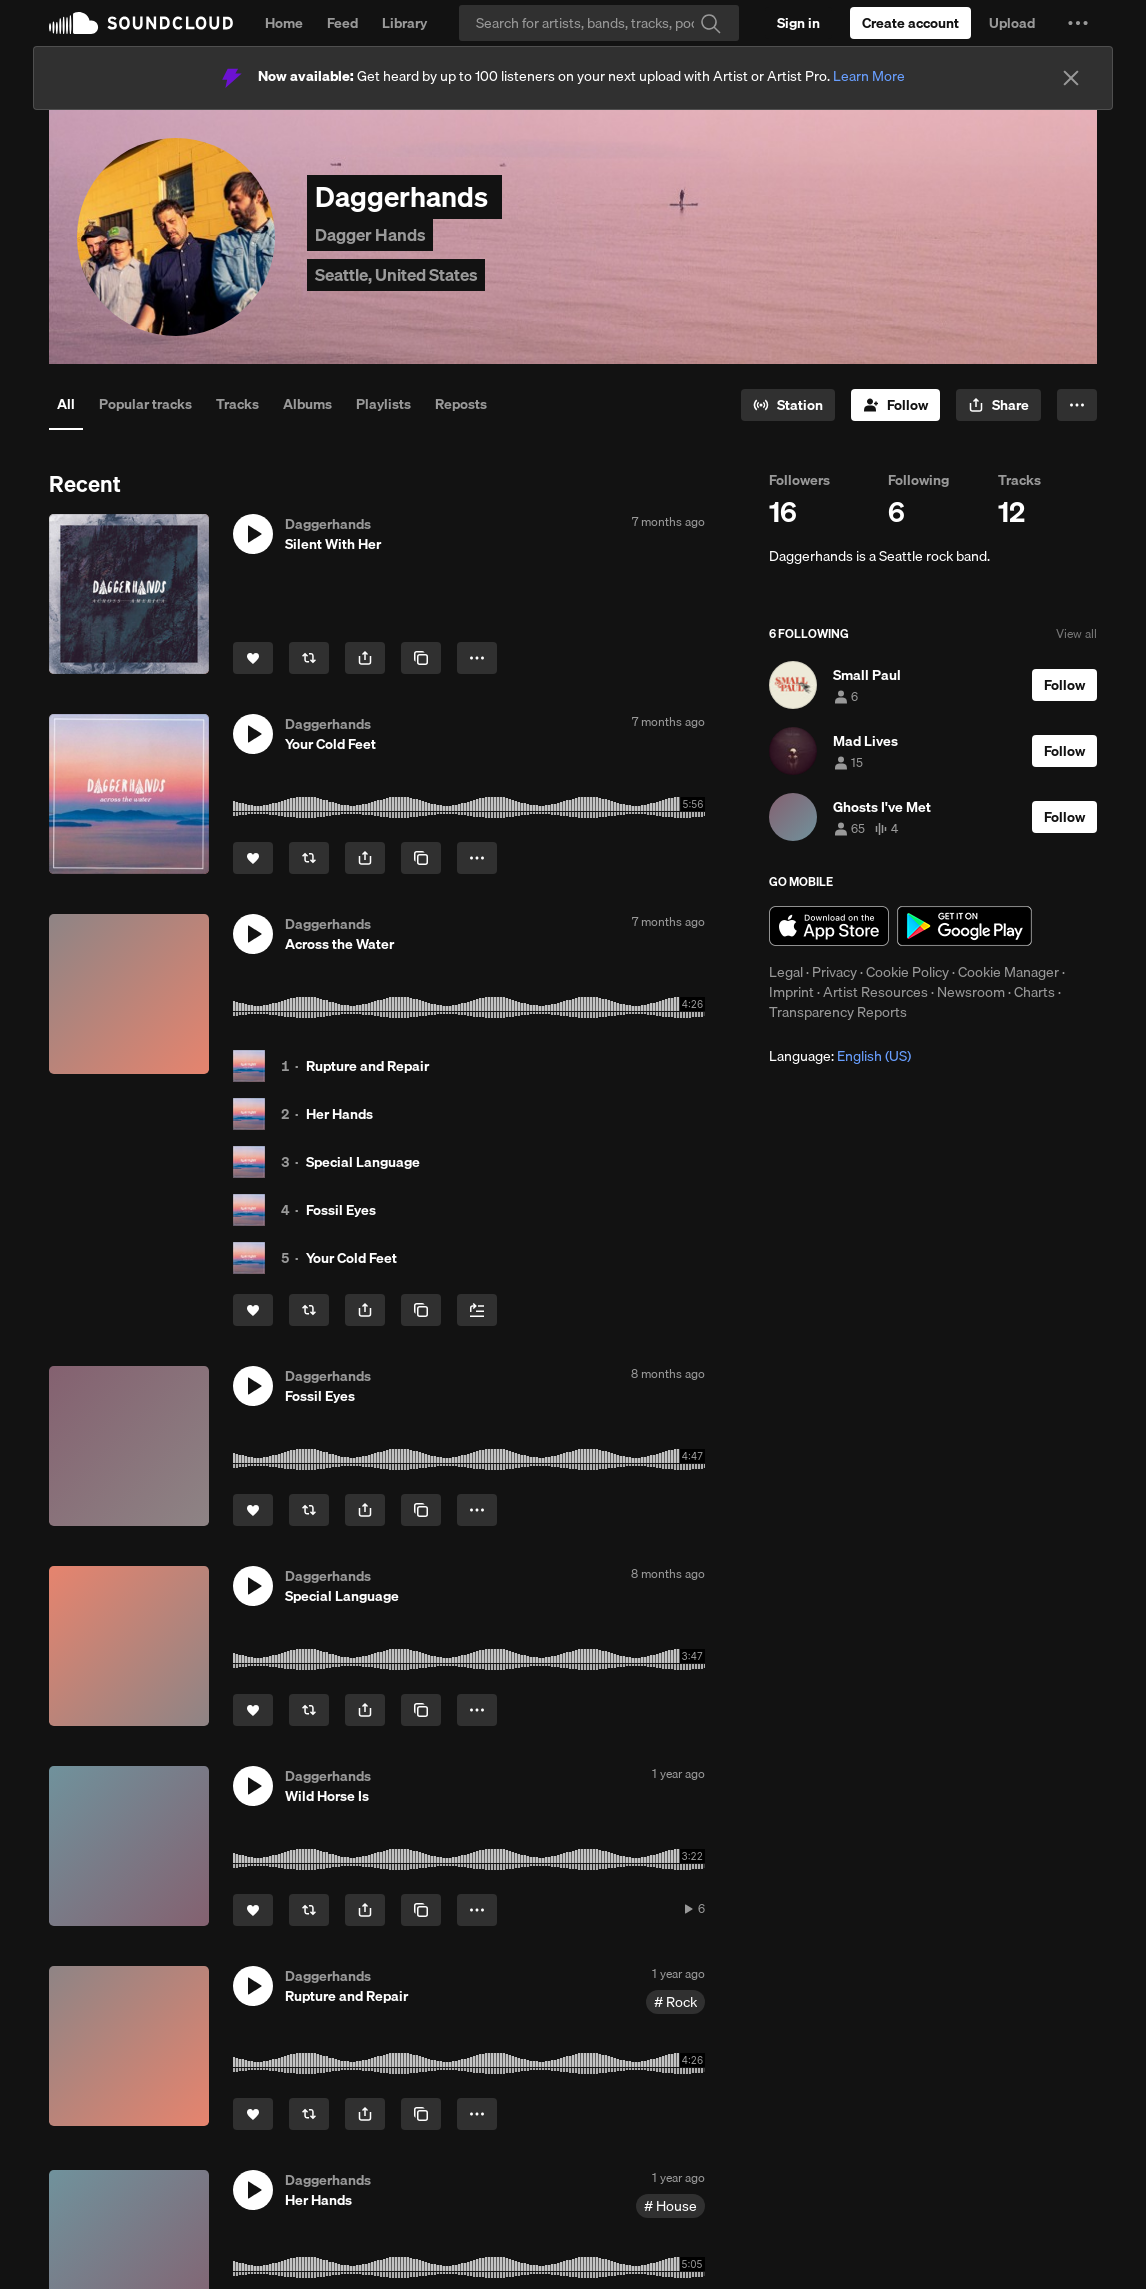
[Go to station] (788, 405)
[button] (1078, 23)
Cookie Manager (1008, 972)
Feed (342, 23)
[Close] (1071, 78)
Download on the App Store (829, 926)
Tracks (237, 404)
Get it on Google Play (964, 926)
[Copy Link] (421, 658)
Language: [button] (840, 1056)
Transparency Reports (838, 1012)
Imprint (791, 992)
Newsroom (971, 992)
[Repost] (309, 658)
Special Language (363, 1162)
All (66, 404)
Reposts (461, 404)
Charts (1034, 992)
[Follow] (895, 405)
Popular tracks (145, 404)
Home (284, 23)
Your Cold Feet (351, 1258)
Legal (786, 972)
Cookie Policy (907, 972)
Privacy (834, 972)
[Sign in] (798, 23)
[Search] (599, 23)
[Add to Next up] (477, 1310)
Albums (307, 404)
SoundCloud (141, 23)
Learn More (869, 76)
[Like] (253, 658)
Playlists (383, 404)
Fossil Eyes (341, 1210)
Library (404, 23)
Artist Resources (875, 992)
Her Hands (339, 1114)
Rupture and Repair (367, 1066)
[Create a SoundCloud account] (910, 23)
